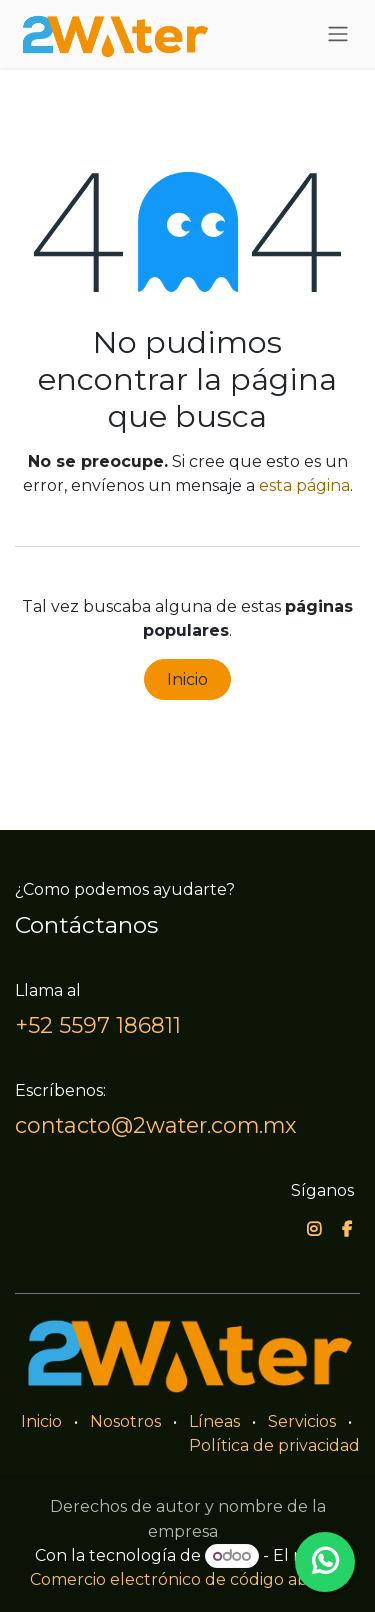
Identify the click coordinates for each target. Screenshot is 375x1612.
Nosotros (125, 1421)
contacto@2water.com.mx (155, 1125)
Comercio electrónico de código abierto (187, 1579)
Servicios (302, 1421)
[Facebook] (347, 1229)
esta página (304, 485)
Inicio (187, 679)
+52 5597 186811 (98, 1025)
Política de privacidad (274, 1445)
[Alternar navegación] (338, 34)
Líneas (214, 1421)
